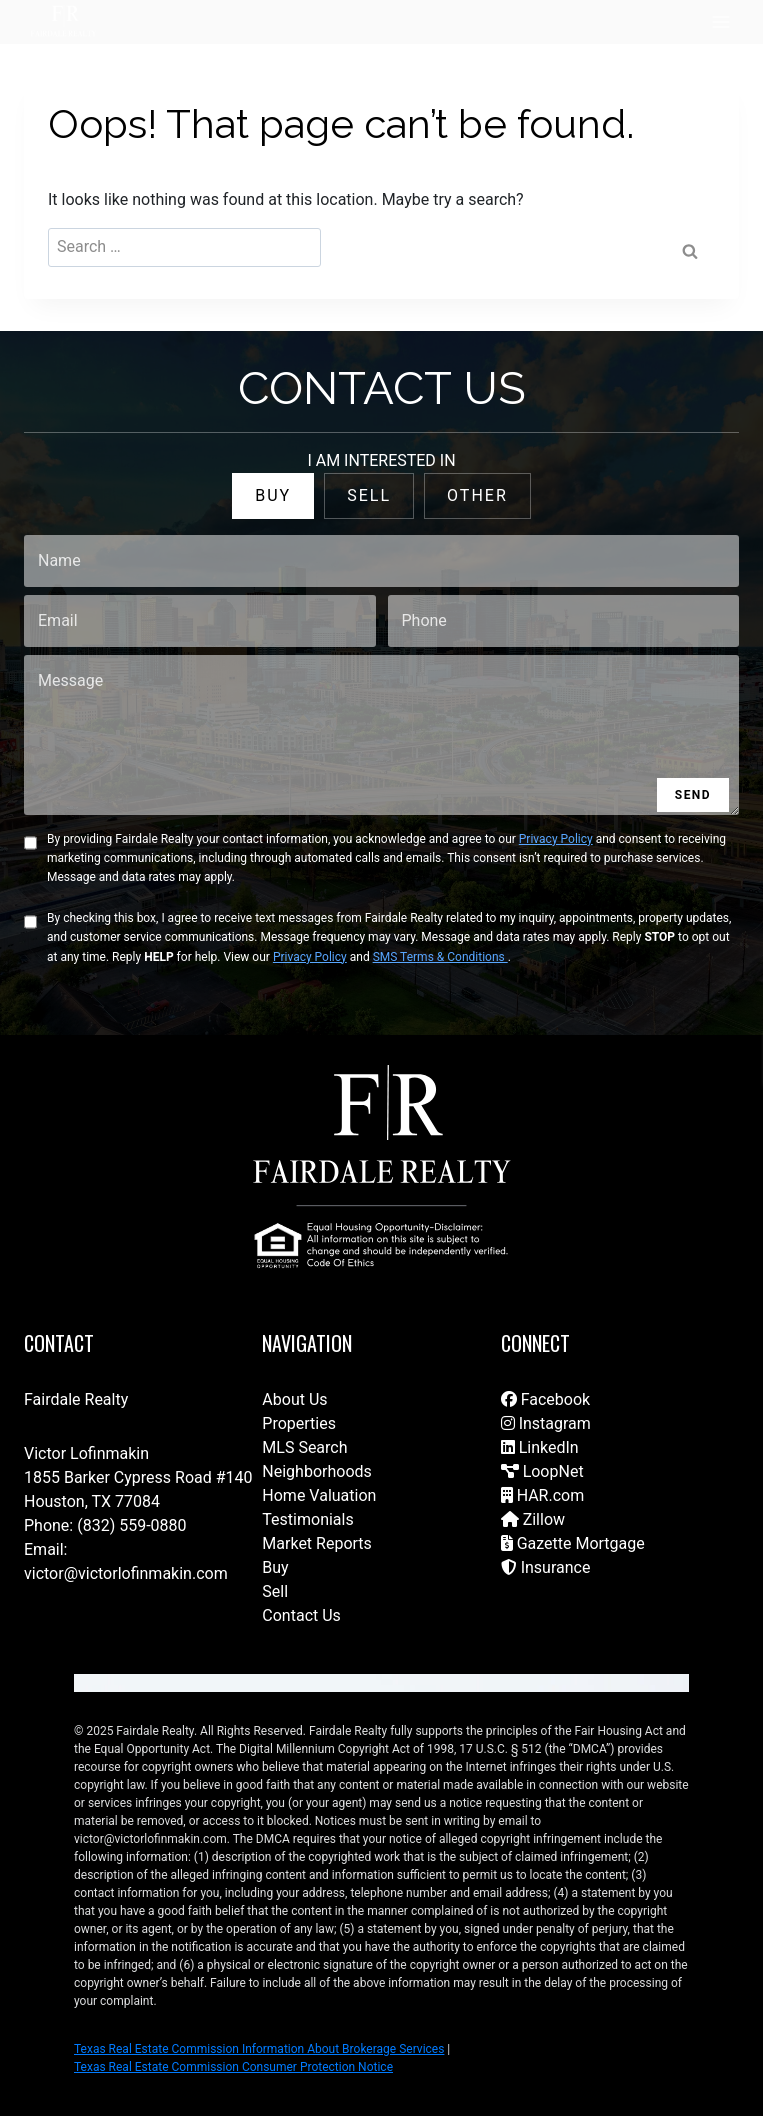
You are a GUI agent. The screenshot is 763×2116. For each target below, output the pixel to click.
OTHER (477, 495)
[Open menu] (720, 21)
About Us (294, 1399)
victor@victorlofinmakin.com (126, 1573)
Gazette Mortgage (573, 1543)
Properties (299, 1423)
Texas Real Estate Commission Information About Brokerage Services (259, 2049)
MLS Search (304, 1447)
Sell (275, 1591)
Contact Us (301, 1615)
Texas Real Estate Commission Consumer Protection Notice (233, 2067)
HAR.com (543, 1495)
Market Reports (317, 1543)
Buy (275, 1567)
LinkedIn (540, 1447)
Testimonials (307, 1519)
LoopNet (542, 1471)
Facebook (545, 1399)
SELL (369, 495)
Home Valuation (319, 1495)
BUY (273, 495)
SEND (693, 795)
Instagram (546, 1423)
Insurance (546, 1567)
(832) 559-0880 (131, 1525)
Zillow (533, 1519)
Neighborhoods (316, 1471)
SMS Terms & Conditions (440, 957)
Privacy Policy (556, 839)
